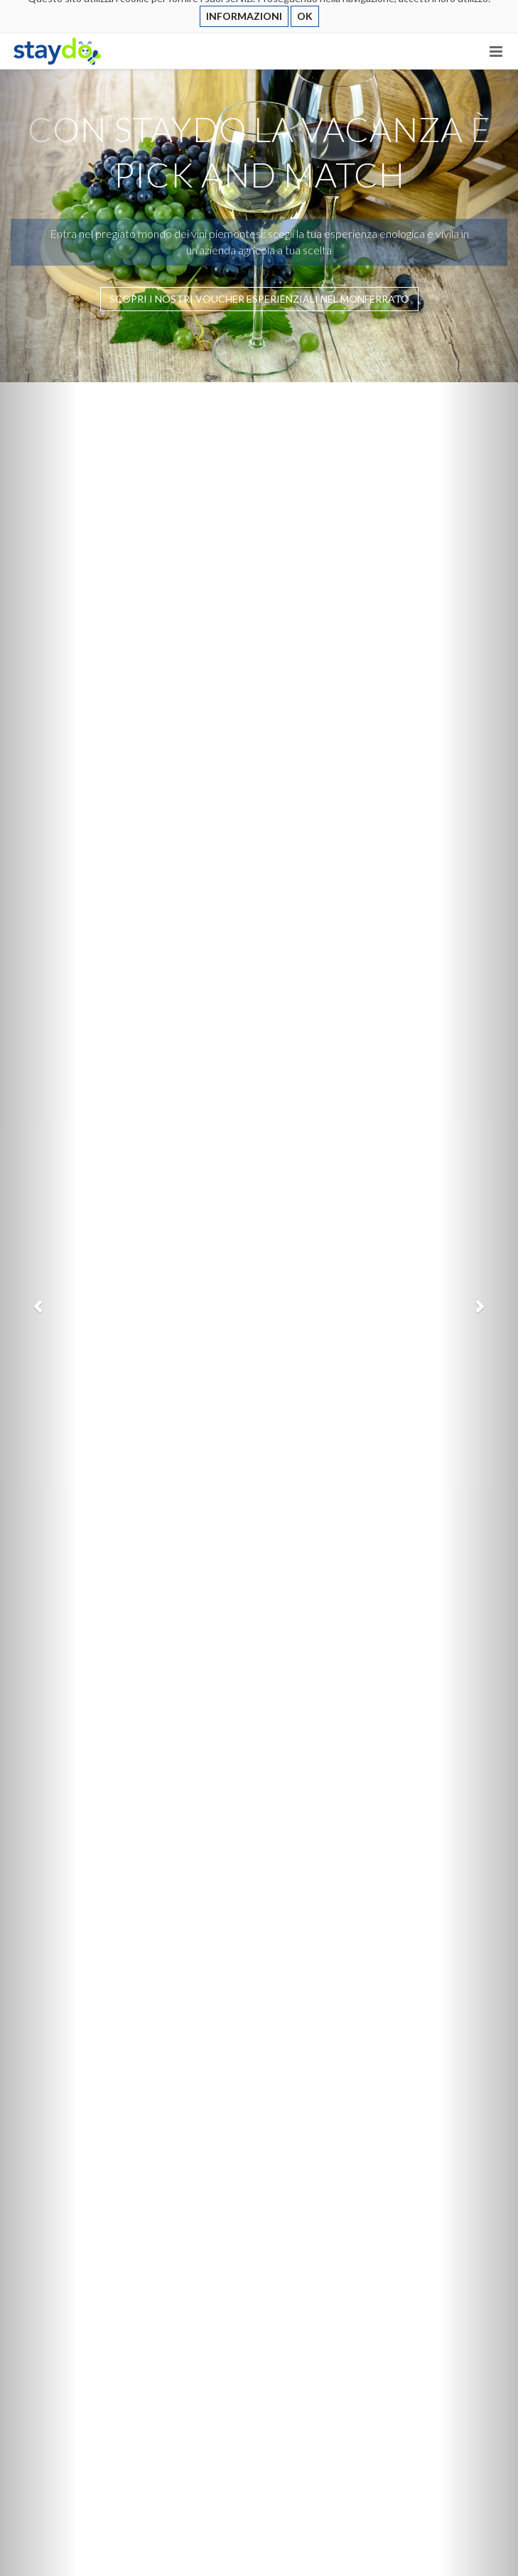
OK (305, 16)
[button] (38, 1306)
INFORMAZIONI (244, 16)
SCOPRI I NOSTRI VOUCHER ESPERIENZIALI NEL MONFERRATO (259, 299)
